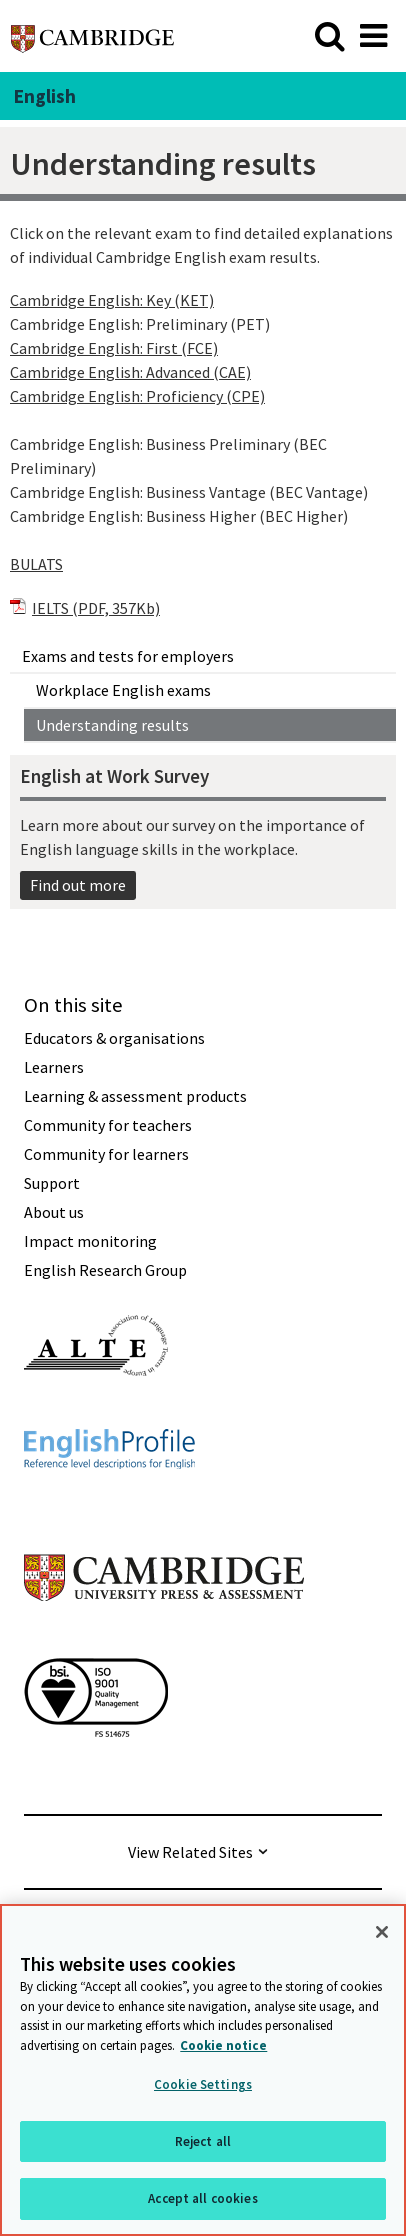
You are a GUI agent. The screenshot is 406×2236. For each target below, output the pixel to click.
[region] (203, 2070)
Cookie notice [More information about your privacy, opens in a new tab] (223, 2045)
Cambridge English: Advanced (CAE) (130, 372)
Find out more (78, 885)
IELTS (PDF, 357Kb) (96, 608)
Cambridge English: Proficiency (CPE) (137, 396)
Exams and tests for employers (128, 656)
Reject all (203, 2141)
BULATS (36, 564)
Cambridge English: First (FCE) (114, 348)
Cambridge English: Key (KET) (112, 300)
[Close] (382, 1932)
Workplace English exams (123, 690)
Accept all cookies (202, 2198)
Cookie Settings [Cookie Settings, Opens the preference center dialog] (203, 2084)
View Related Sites (190, 1852)
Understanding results (112, 725)
